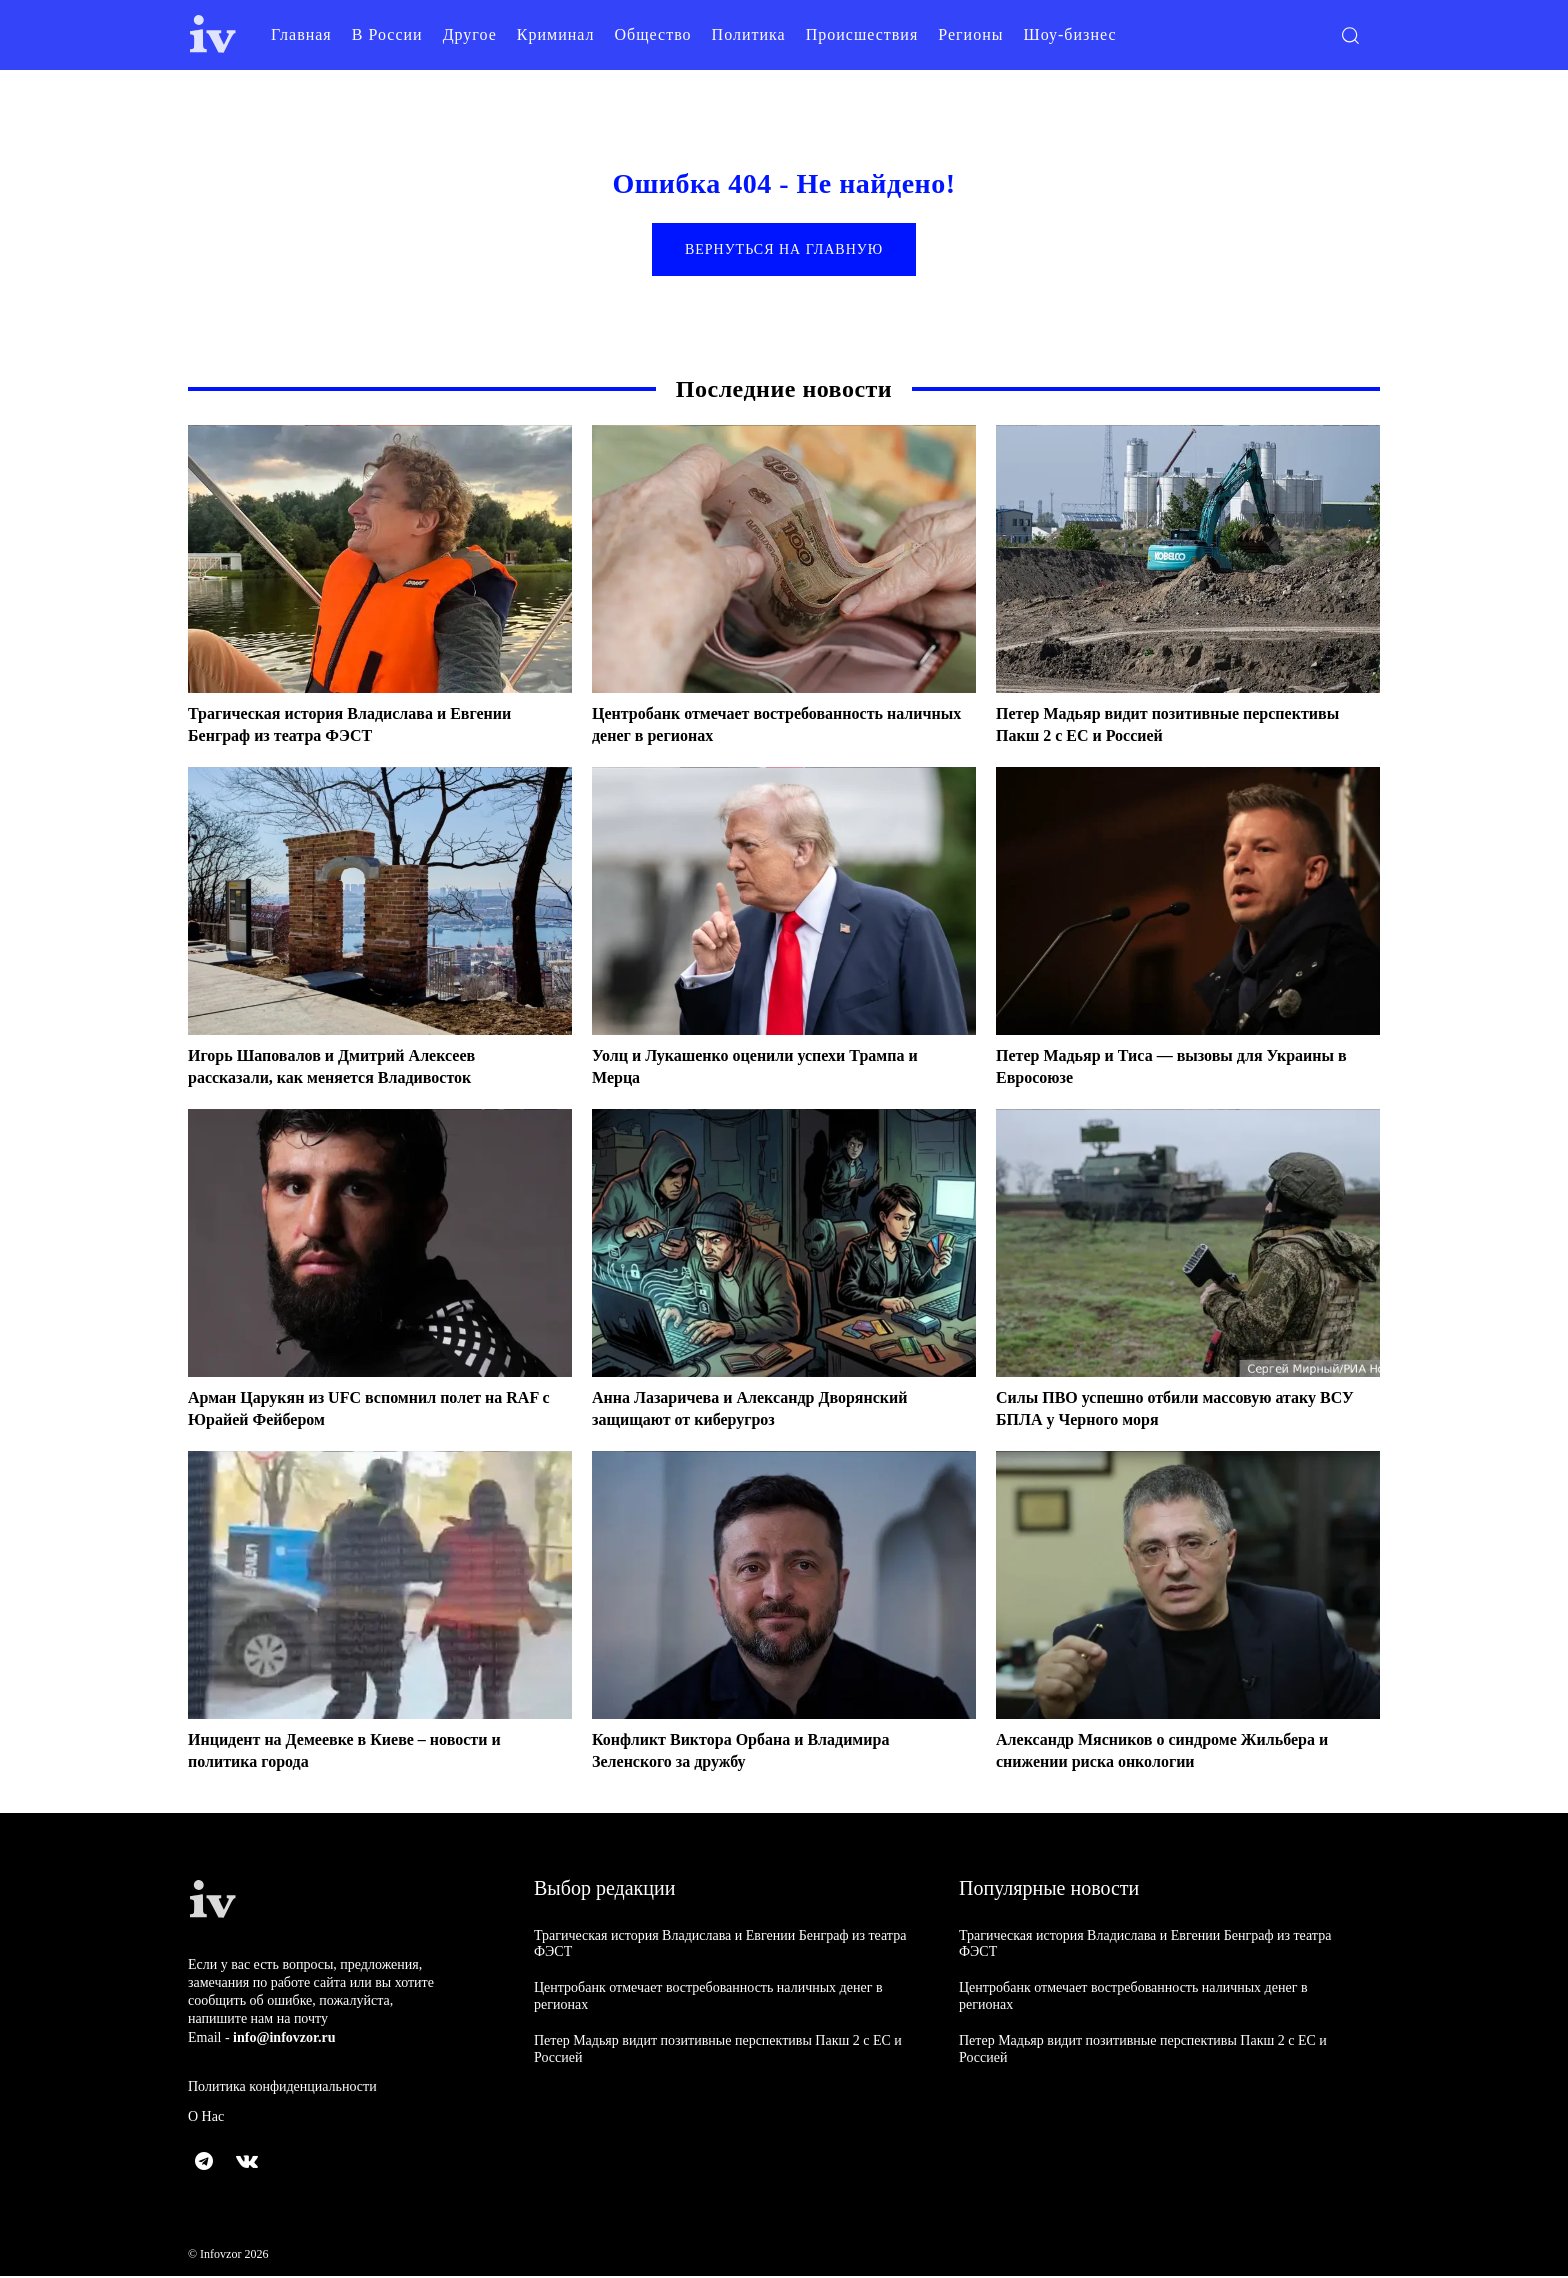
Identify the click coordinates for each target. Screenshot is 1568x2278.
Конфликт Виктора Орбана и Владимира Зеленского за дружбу (759, 1753)
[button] (1350, 35)
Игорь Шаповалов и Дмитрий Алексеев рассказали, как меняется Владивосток (349, 1069)
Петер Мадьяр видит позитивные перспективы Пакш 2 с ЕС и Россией (1146, 727)
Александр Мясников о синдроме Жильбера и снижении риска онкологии (1183, 1753)
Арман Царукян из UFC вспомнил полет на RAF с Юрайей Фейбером (365, 1411)
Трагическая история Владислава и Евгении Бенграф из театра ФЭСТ (370, 727)
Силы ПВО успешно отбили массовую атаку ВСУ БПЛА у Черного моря (1176, 1411)
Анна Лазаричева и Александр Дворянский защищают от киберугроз (769, 1411)
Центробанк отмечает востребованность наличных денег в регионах (755, 727)
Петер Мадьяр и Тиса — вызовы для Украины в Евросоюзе (1146, 1069)
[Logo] (213, 34)
